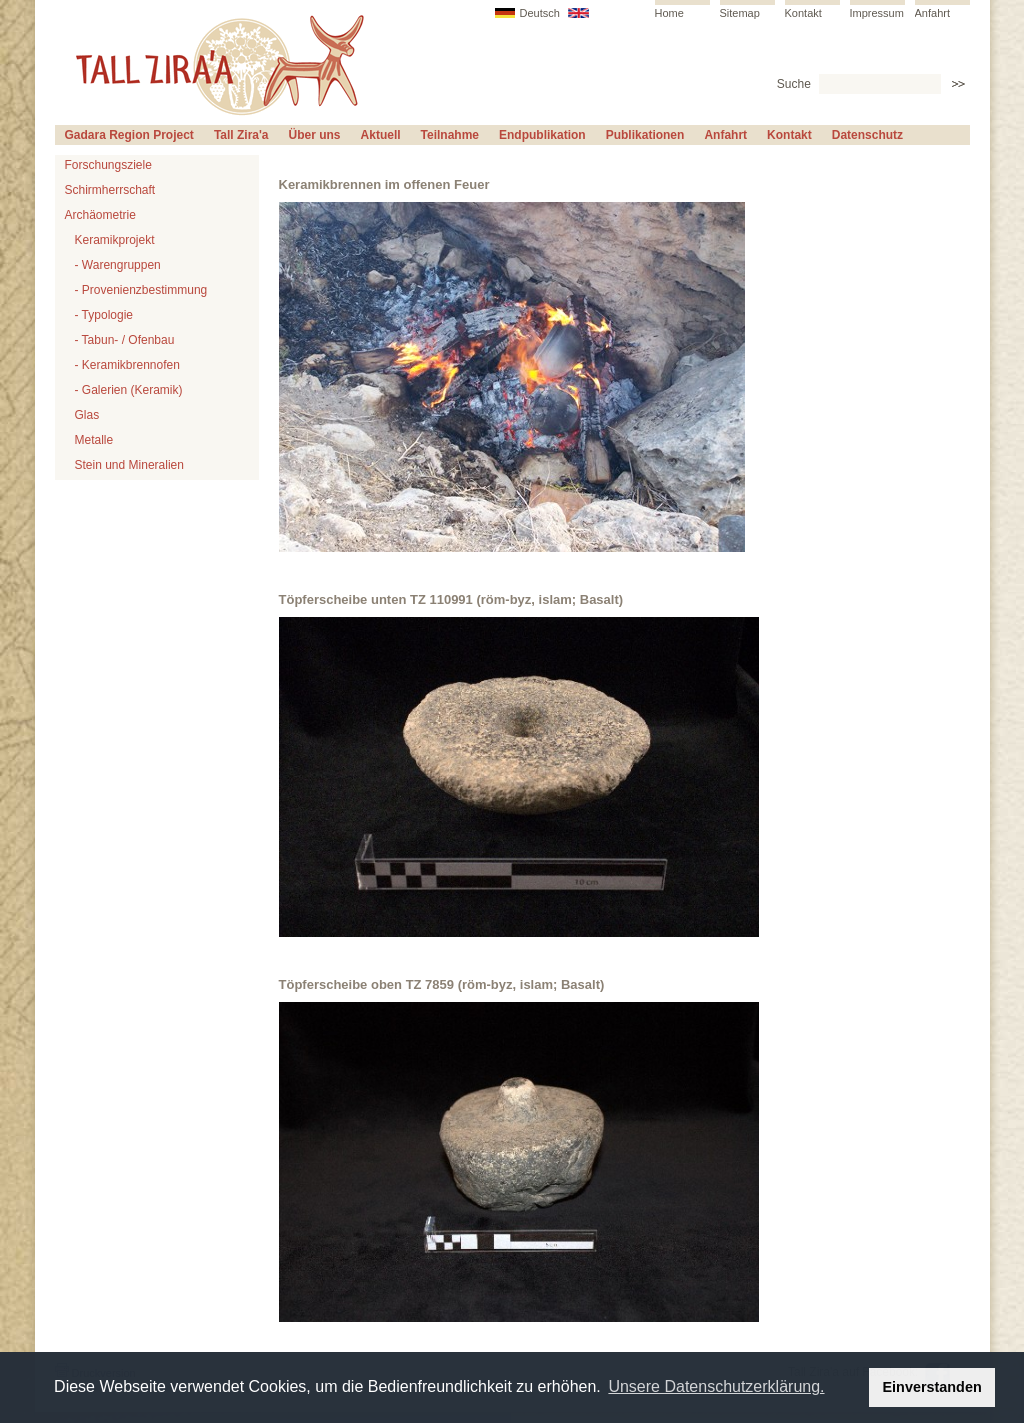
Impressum (877, 13)
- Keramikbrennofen (127, 365)
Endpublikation (542, 135)
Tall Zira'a (241, 135)
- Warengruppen (118, 265)
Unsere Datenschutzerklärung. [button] (716, 1386)
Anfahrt (932, 13)
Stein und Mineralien (129, 465)
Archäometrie (100, 215)
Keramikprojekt (115, 240)
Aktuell (381, 135)
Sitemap (740, 13)
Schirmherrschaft (110, 190)
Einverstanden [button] (932, 1387)
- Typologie (104, 315)
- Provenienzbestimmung (141, 290)
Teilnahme (450, 135)
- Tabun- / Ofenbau (125, 340)
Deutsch (540, 13)
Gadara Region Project (129, 135)
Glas (87, 415)
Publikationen (645, 135)
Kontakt (803, 13)
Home (669, 13)
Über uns (315, 135)
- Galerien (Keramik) (129, 390)
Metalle (94, 440)
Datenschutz (867, 135)
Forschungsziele (108, 165)
